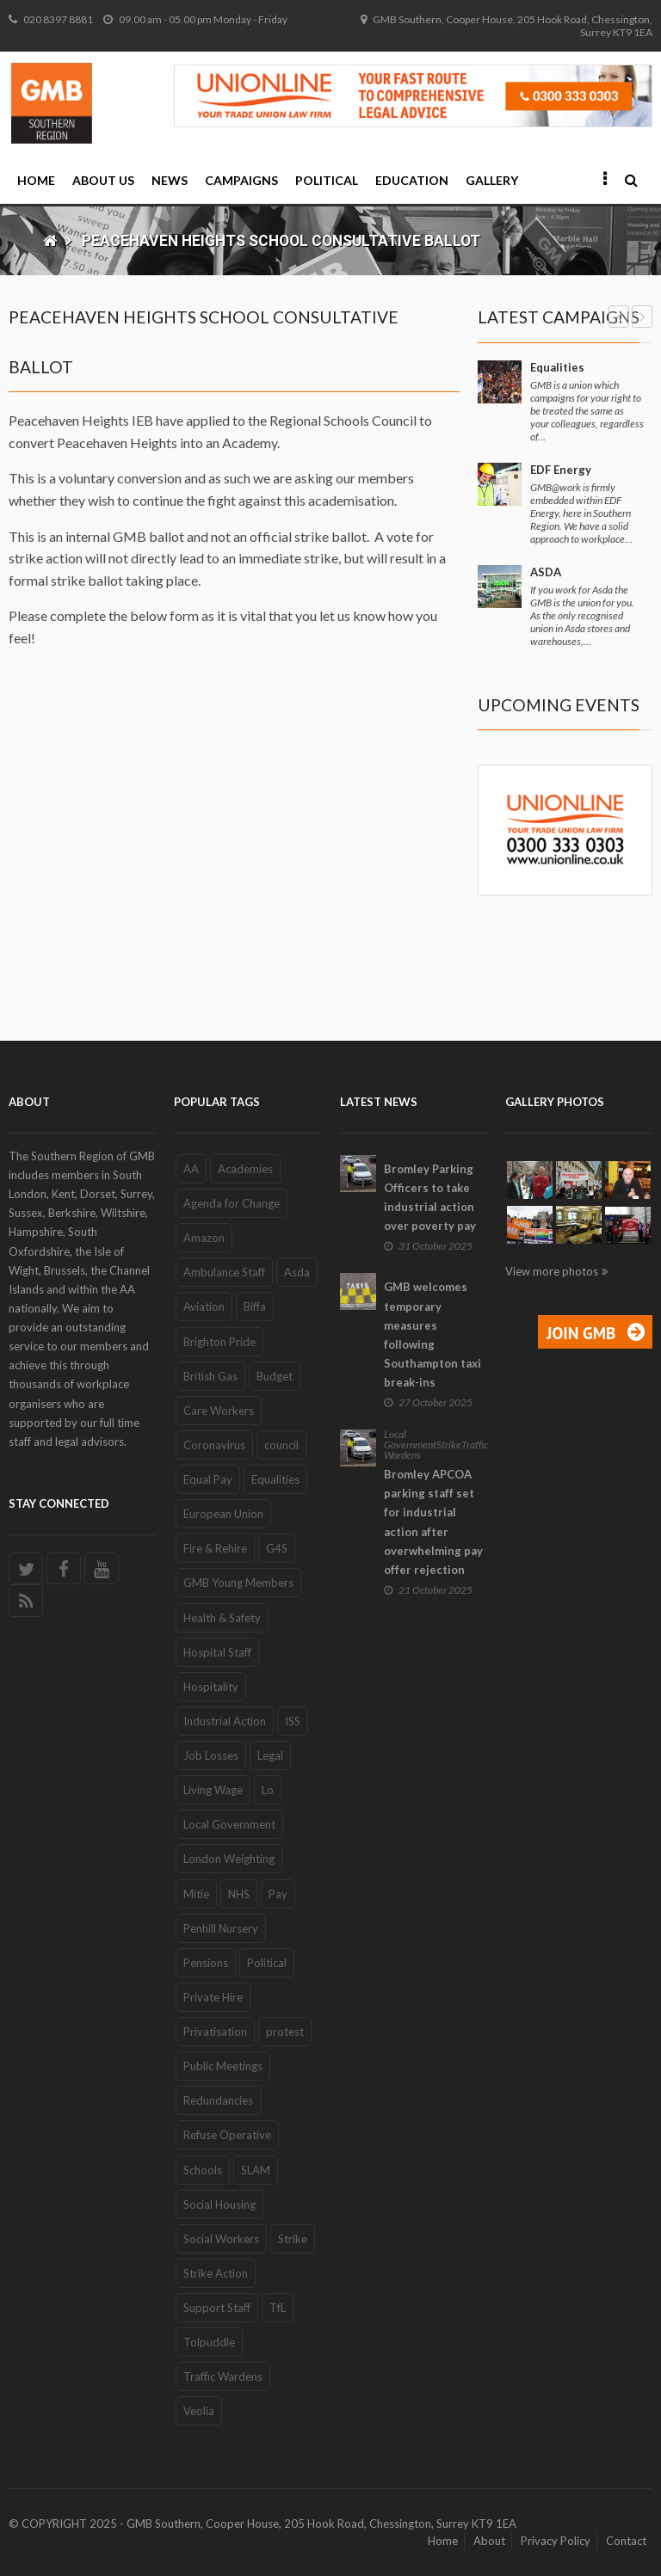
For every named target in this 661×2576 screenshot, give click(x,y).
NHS (239, 1894)
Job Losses (210, 1755)
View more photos (551, 1271)
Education (411, 180)
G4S (276, 1548)
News (169, 180)
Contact (626, 2541)
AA (191, 1169)
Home (36, 180)
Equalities (557, 367)
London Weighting (229, 1859)
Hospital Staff (217, 1652)
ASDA (545, 572)
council (281, 1445)
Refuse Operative (227, 2135)
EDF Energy (560, 469)
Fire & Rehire (215, 1548)
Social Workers (221, 2239)
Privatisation (215, 2031)
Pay (278, 1894)
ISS (292, 1721)
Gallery (492, 180)
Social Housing (219, 2204)
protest (285, 2031)
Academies (245, 1169)
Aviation (204, 1306)
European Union (223, 1514)
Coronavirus (214, 1445)
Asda (297, 1272)
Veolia (198, 2411)
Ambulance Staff (224, 1272)
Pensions (205, 1963)
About (489, 2541)
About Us (103, 180)
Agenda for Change (231, 1203)
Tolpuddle (209, 2342)
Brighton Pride (219, 1342)
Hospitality (210, 1687)
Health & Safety (222, 1618)
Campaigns (241, 180)
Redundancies (218, 2100)
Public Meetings (223, 2066)
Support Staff (216, 2308)
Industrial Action (224, 1721)
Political (326, 180)
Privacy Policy (555, 2541)
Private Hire (213, 1997)
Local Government (229, 1824)
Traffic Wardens (223, 2376)
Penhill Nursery (220, 1928)
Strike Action (215, 2273)
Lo (268, 1790)
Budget (274, 1376)
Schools (202, 2170)
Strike (292, 2239)
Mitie (196, 1894)
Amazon (204, 1238)
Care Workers (218, 1410)
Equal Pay (207, 1479)
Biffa (255, 1306)
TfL (277, 2308)
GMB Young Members (238, 1582)
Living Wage (213, 1790)
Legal (270, 1755)
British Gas (210, 1376)
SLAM (255, 2170)
